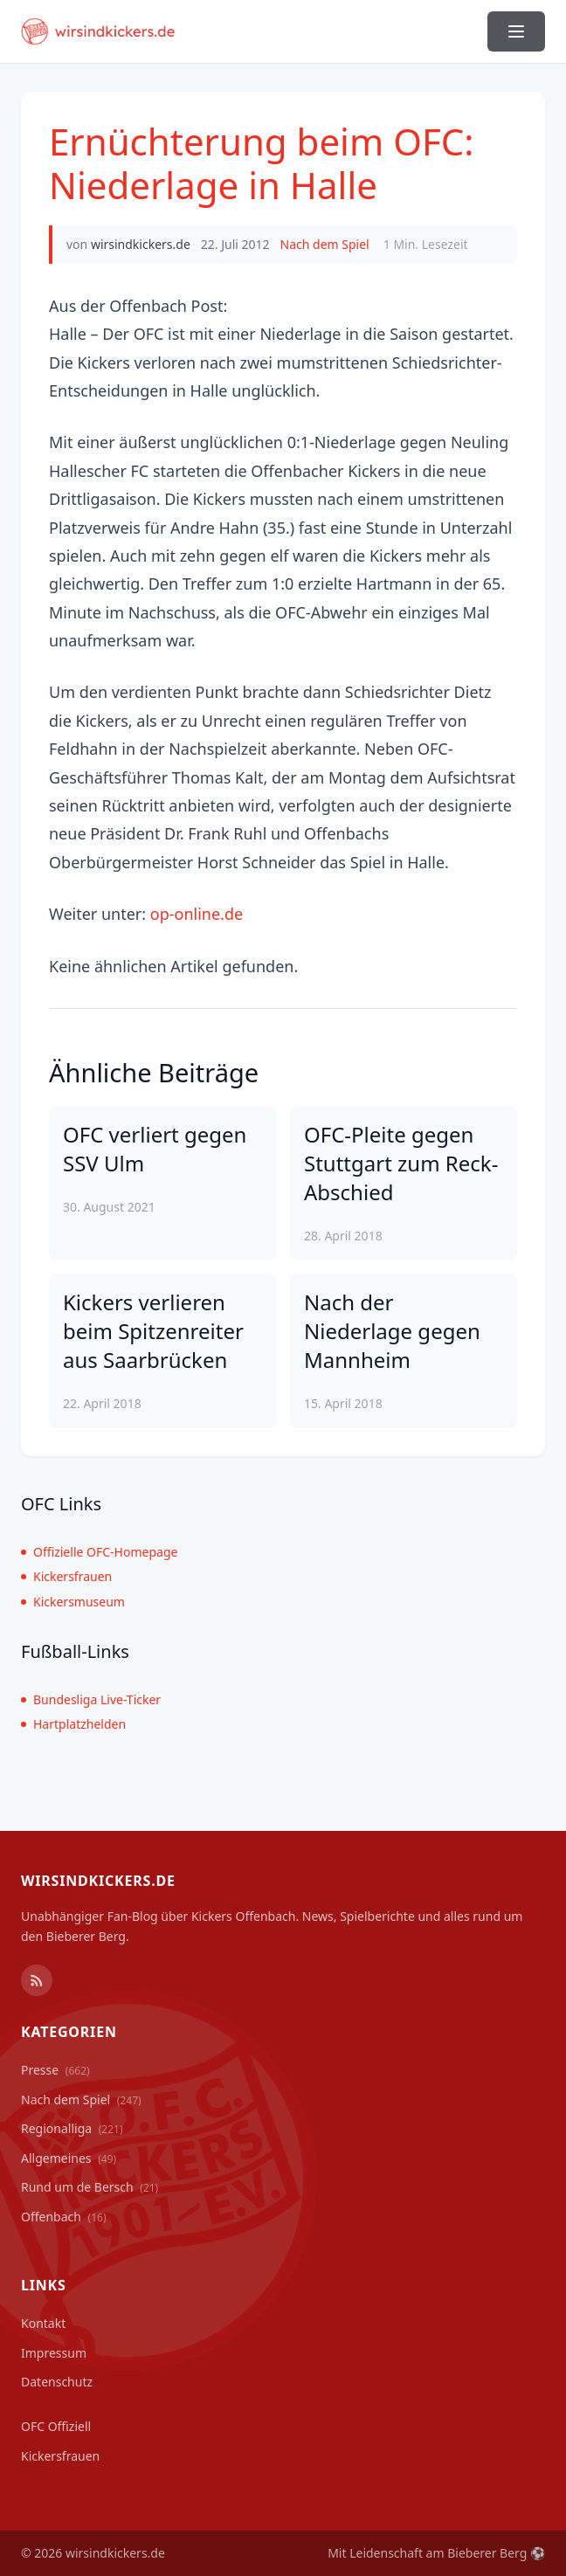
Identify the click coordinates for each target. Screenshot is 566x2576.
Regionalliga (72, 2128)
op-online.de (196, 913)
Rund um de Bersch (89, 2187)
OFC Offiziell (56, 2426)
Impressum (53, 2353)
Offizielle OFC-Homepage (99, 1552)
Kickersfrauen (66, 1576)
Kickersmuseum (73, 1601)
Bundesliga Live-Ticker (91, 1699)
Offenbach (64, 2216)
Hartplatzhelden (73, 1724)
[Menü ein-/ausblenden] (516, 31)
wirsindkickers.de (140, 244)
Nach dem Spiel (324, 244)
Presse (55, 2069)
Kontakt (43, 2323)
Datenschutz (57, 2381)
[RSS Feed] (36, 1980)
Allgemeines (68, 2158)
